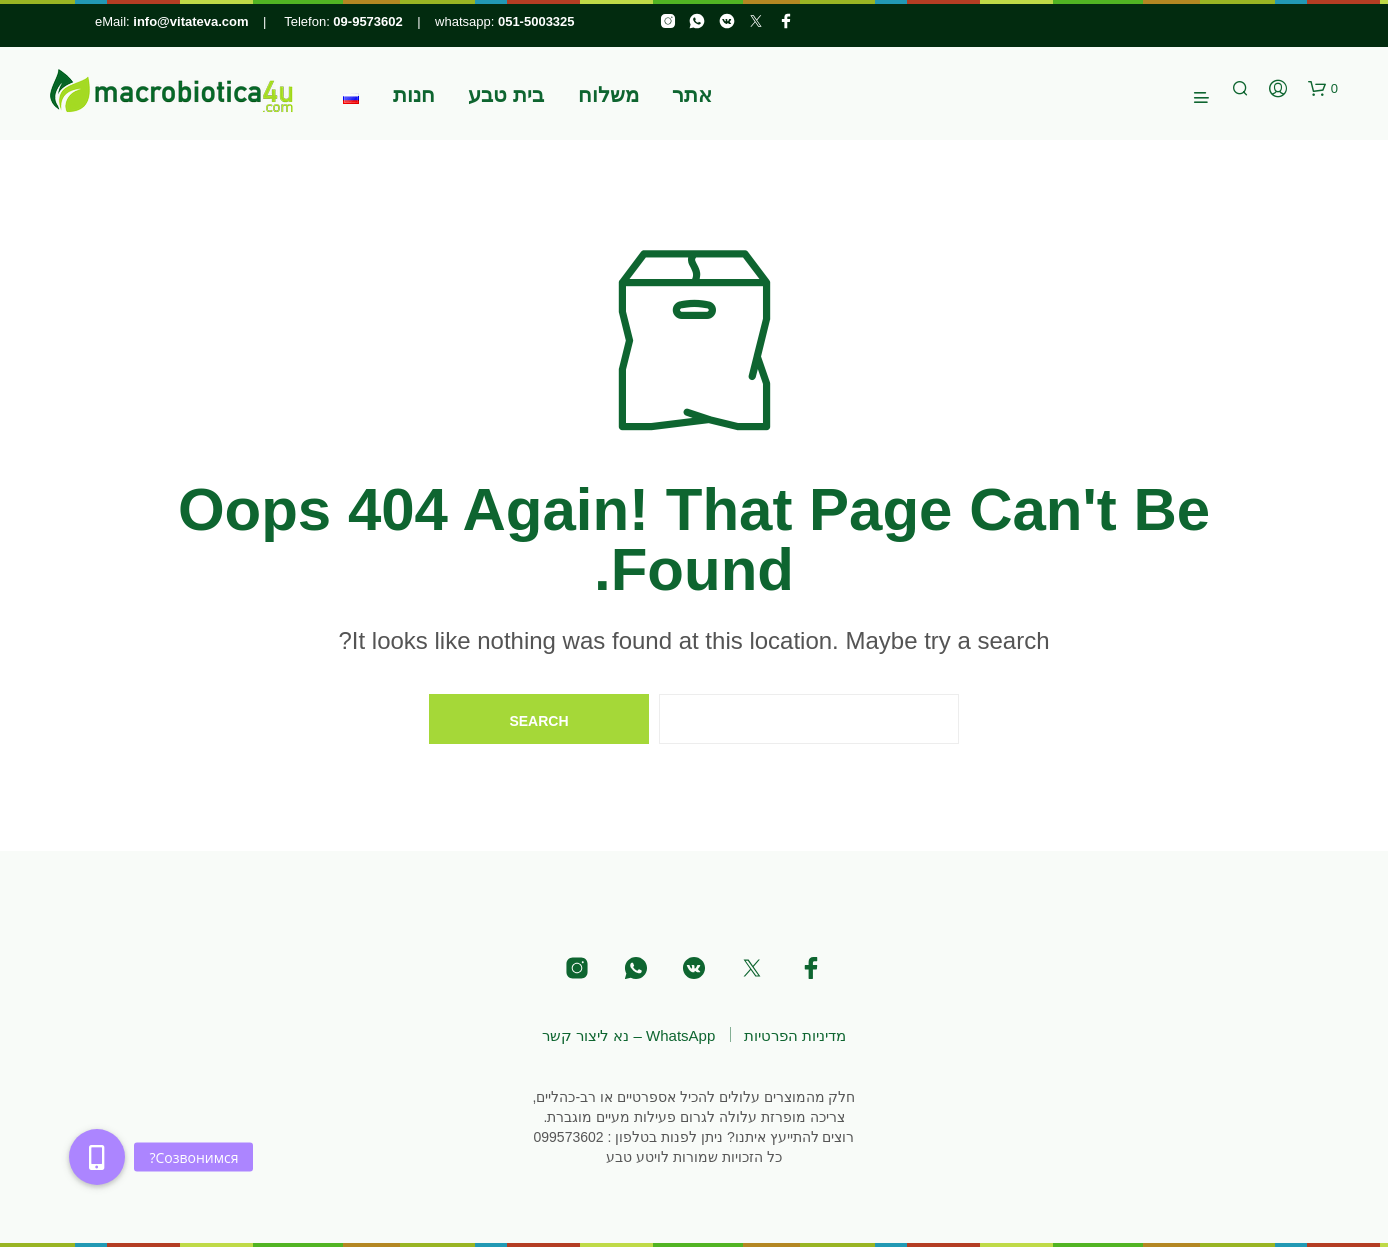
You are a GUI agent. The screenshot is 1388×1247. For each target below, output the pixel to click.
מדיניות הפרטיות (795, 1035)
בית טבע (506, 94)
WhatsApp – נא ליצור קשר (628, 1035)
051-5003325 (536, 21)
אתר (692, 94)
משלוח (608, 94)
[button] (1323, 89)
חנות (414, 94)
